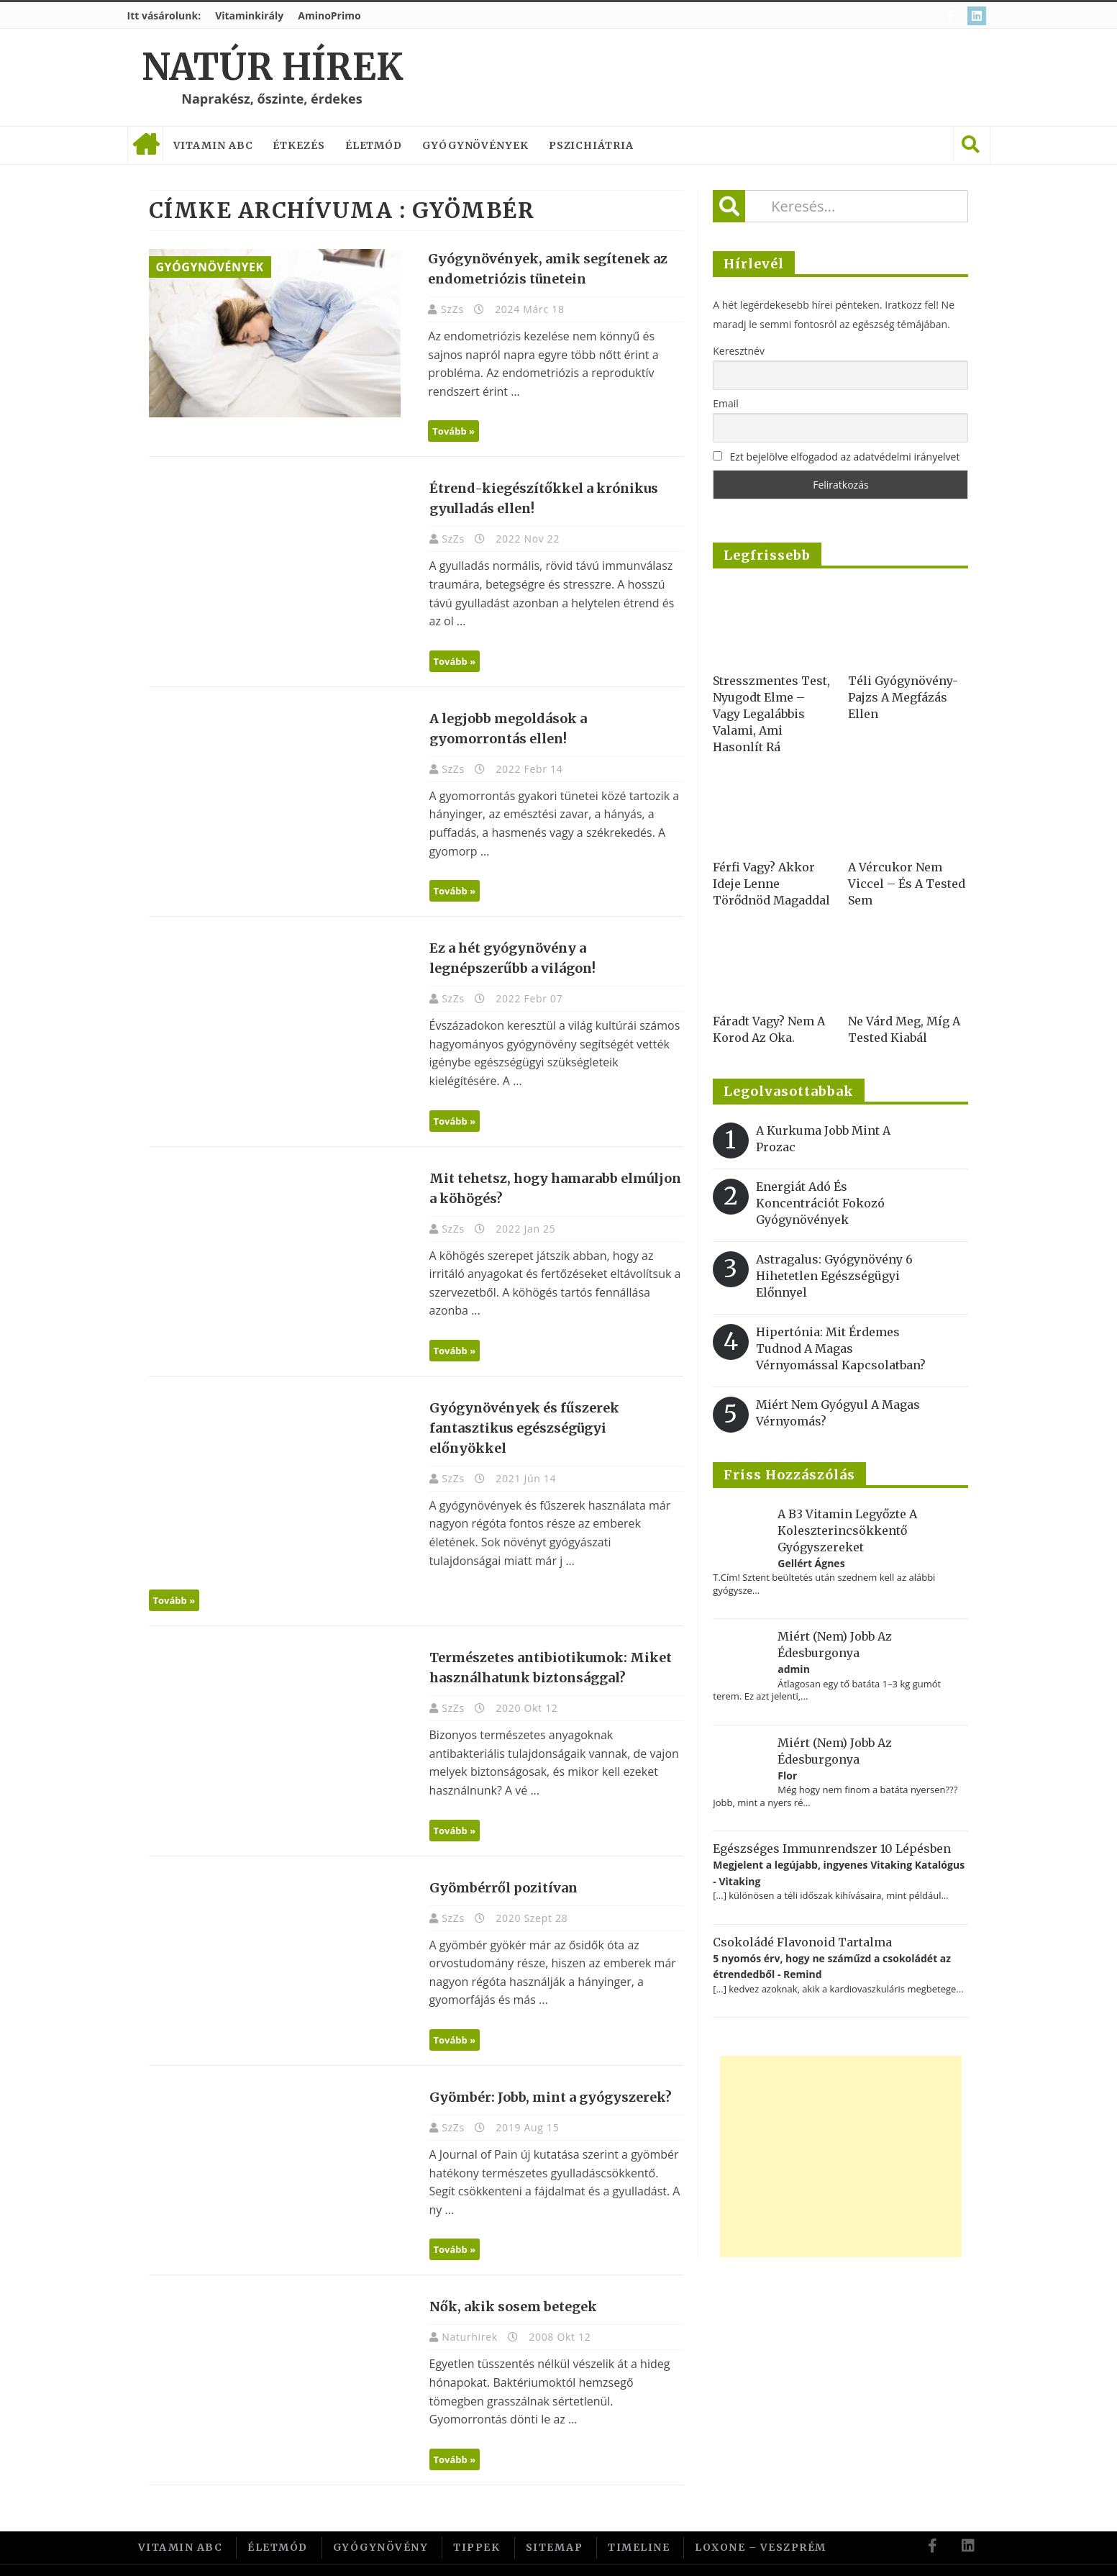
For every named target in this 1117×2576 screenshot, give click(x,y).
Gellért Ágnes (811, 1563)
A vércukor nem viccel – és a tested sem (906, 883)
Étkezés (298, 145)
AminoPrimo (329, 15)
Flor (787, 1775)
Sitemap (554, 2521)
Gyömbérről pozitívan (496, 1867)
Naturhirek (463, 2311)
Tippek (476, 2521)
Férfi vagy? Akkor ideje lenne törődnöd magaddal (771, 883)
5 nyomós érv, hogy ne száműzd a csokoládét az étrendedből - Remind (832, 1966)
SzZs (447, 309)
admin (794, 1669)
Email (726, 403)
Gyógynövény (381, 2521)
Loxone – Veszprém (760, 2521)
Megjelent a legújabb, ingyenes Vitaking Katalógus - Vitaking (839, 1872)
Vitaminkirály (249, 15)
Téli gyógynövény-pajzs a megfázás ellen (903, 697)
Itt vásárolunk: (164, 15)
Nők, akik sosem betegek (506, 2281)
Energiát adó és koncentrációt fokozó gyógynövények (820, 1203)
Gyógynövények (475, 145)
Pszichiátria (591, 145)
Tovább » (448, 431)
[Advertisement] (841, 2156)
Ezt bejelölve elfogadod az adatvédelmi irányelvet (845, 456)
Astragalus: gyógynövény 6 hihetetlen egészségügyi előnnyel (834, 1276)
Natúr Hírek (272, 67)
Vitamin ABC (213, 145)
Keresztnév (739, 351)
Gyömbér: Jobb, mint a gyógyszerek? (543, 2077)
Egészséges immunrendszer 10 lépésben (832, 1848)
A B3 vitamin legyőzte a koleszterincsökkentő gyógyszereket (847, 1530)
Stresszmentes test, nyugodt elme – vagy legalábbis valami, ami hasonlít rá (771, 714)
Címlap (145, 145)
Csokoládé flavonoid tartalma (802, 1942)
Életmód (373, 145)
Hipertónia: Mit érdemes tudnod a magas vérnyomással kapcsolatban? (841, 1348)
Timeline (639, 2521)
